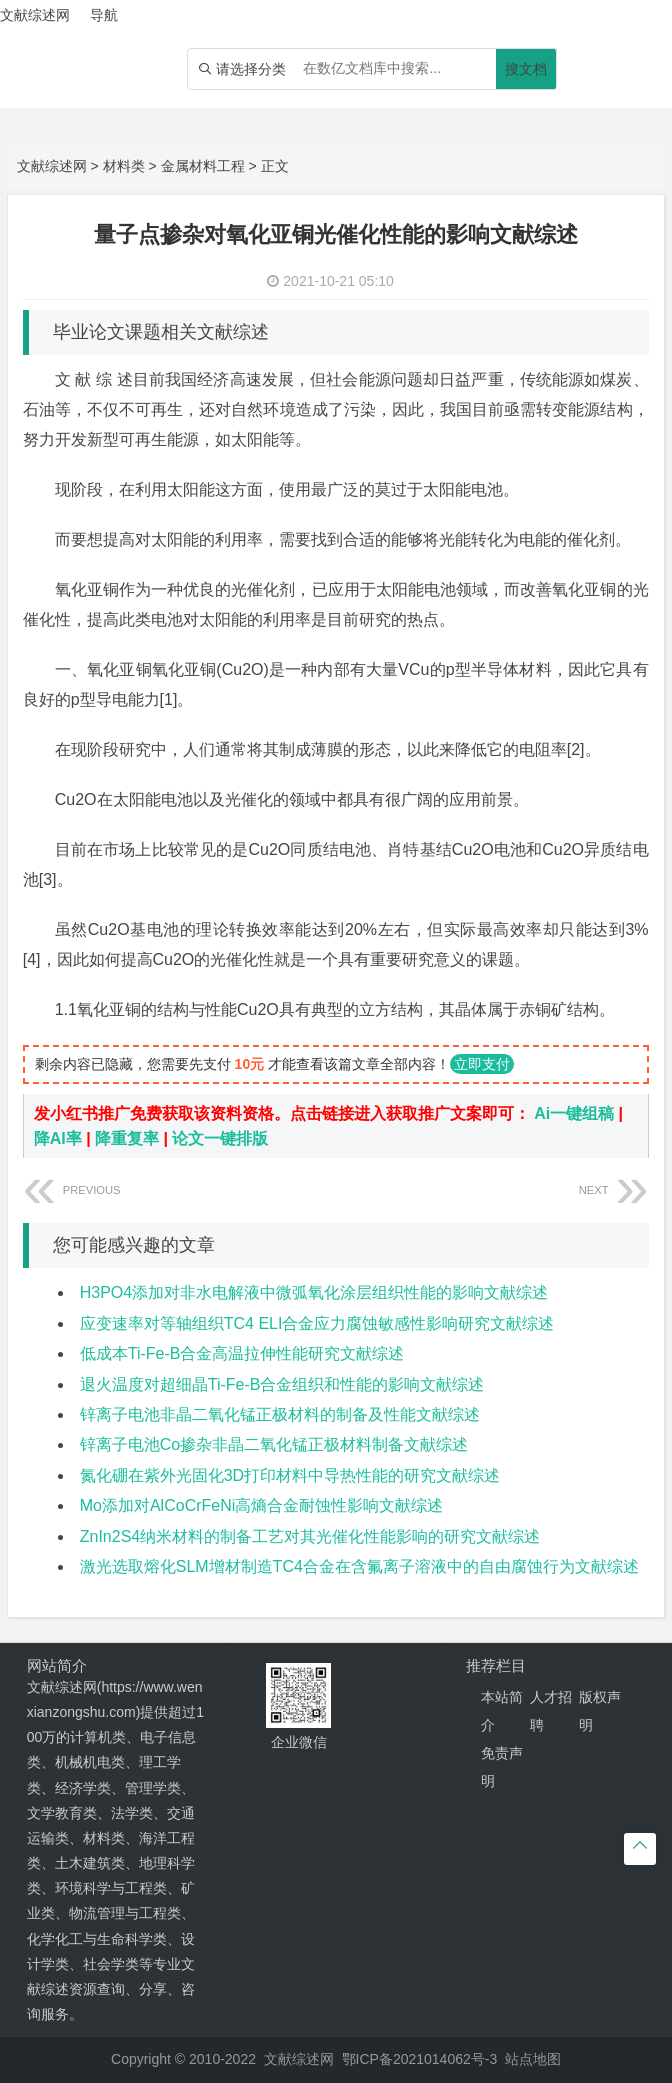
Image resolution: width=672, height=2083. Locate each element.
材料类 (124, 166)
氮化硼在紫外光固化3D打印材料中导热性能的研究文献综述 (290, 1475)
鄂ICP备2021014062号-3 (420, 2059)
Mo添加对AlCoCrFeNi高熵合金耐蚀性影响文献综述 (262, 1505)
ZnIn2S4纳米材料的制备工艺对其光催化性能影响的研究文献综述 (310, 1536)
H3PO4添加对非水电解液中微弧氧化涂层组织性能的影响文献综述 (314, 1292)
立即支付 (482, 1064)
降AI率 (58, 1138)
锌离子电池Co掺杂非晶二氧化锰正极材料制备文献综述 (274, 1444)
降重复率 (127, 1138)
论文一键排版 (220, 1138)
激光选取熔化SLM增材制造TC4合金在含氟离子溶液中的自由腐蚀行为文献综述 (359, 1566)
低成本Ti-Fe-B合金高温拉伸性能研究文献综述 (242, 1353)
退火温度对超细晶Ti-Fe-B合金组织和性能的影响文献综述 (282, 1384)
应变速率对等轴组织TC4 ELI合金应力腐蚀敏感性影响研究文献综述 (317, 1323)
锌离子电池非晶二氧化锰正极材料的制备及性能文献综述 (280, 1414)
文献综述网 (52, 166)
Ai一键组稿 (574, 1113)
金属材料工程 (203, 166)
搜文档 (526, 69)
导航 (104, 15)
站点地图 (533, 2059)
